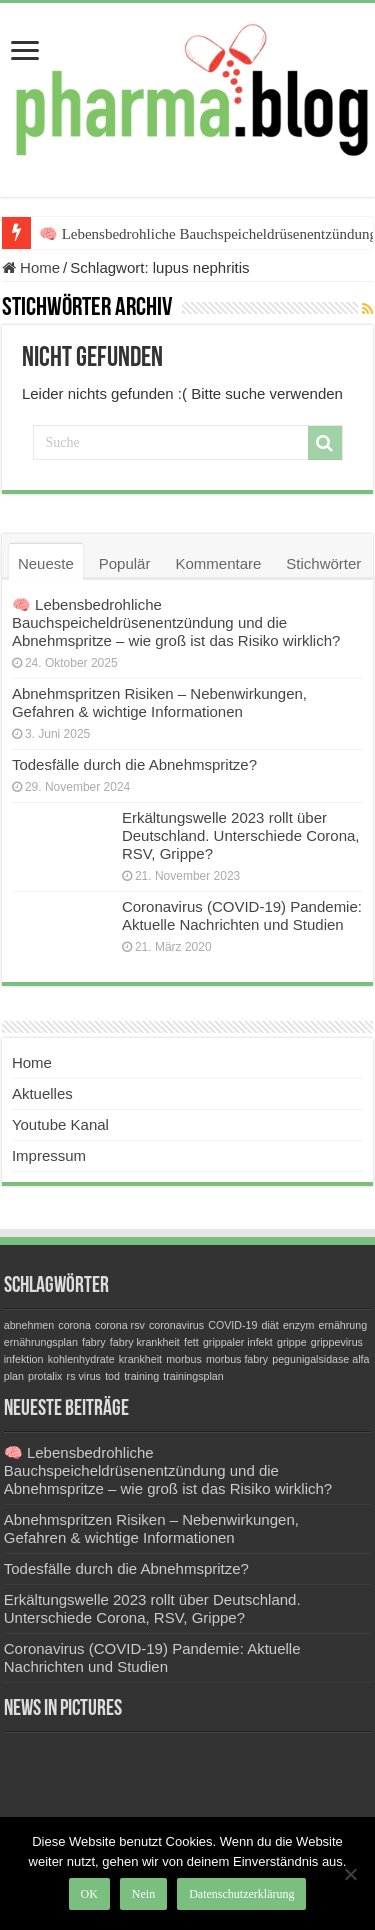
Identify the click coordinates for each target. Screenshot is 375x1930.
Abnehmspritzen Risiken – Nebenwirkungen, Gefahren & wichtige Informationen (159, 702)
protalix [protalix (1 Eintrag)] (45, 1376)
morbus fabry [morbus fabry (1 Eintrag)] (237, 1359)
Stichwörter (323, 563)
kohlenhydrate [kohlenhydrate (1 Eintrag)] (81, 1359)
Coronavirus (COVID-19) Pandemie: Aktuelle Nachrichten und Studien (242, 915)
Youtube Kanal (60, 1124)
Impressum (49, 1155)
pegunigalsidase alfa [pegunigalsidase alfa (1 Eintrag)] (320, 1359)
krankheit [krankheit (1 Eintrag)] (140, 1359)
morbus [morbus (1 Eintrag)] (184, 1359)
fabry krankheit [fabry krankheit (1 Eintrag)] (145, 1342)
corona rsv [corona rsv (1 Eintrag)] (120, 1325)
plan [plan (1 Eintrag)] (14, 1376)
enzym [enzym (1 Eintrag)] (298, 1325)
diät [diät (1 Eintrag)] (270, 1325)
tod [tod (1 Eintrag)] (112, 1376)
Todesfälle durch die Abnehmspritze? (134, 764)
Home (31, 267)
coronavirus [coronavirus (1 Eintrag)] (176, 1325)
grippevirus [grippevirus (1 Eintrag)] (337, 1342)
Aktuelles (42, 1093)
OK (89, 1894)
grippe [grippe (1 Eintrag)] (292, 1342)
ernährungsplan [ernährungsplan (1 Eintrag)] (41, 1342)
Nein (143, 1894)
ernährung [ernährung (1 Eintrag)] (343, 1325)
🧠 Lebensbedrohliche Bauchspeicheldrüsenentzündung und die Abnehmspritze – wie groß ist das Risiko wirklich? (176, 622)
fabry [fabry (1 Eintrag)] (94, 1342)
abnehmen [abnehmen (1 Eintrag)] (29, 1325)
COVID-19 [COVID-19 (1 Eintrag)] (232, 1325)
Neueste (46, 563)
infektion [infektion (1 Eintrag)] (24, 1359)
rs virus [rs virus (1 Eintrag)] (84, 1376)
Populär (125, 563)
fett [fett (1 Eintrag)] (191, 1342)
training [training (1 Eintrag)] (141, 1376)
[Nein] (350, 1874)
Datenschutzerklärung (241, 1894)
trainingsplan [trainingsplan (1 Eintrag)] (193, 1376)
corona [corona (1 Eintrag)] (74, 1325)
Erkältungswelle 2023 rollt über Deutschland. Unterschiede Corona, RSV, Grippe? (241, 835)
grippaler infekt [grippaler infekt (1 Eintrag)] (238, 1342)
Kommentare (218, 563)
